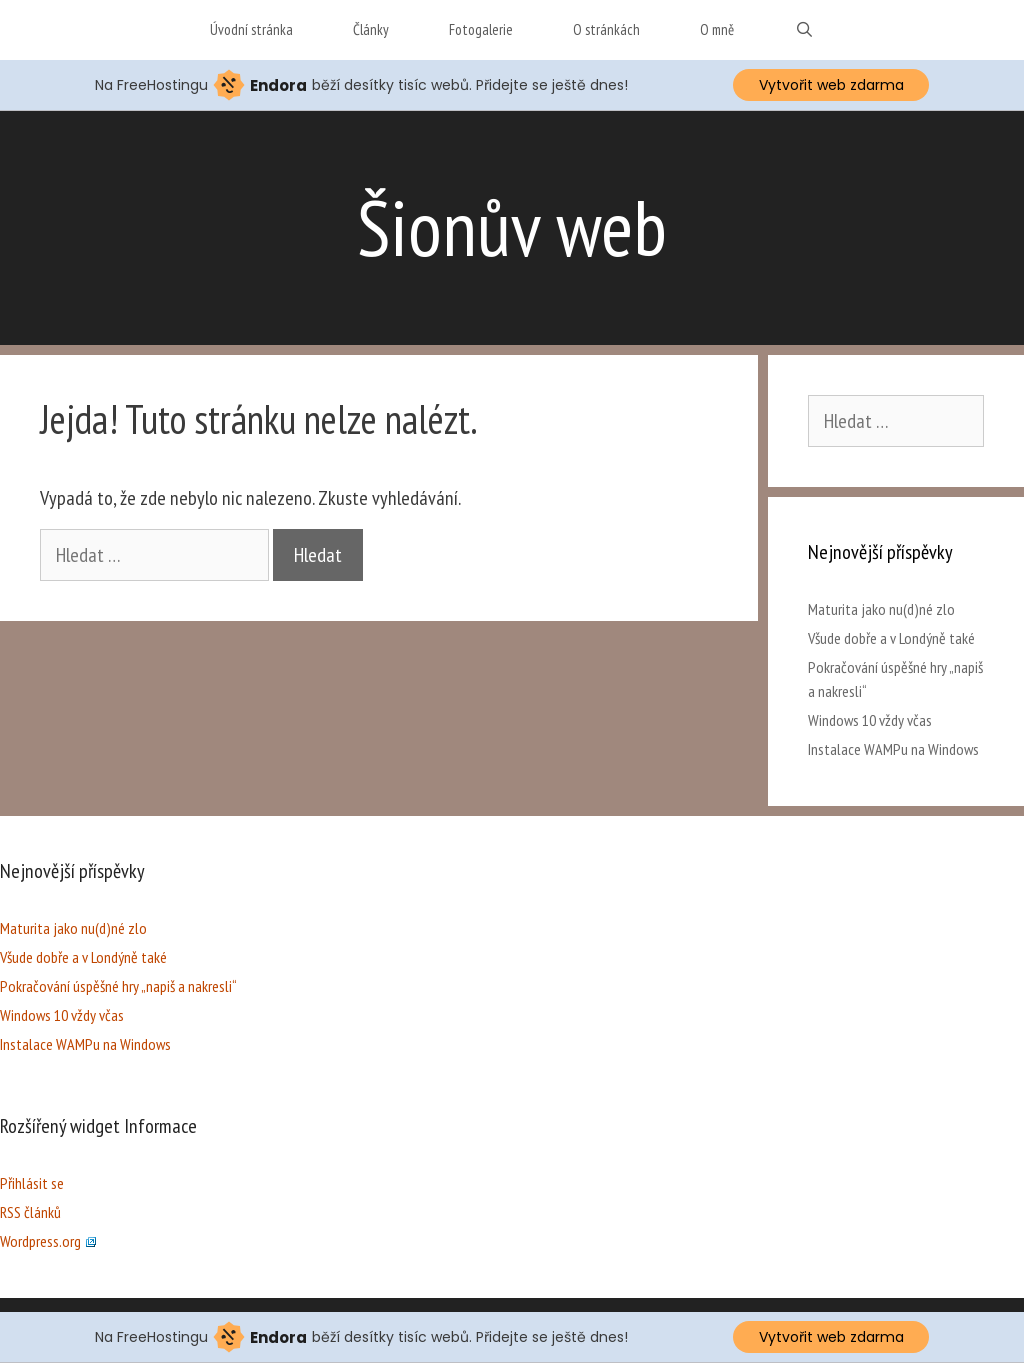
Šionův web (512, 227)
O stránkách (606, 29)
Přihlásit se (32, 1183)
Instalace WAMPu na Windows (893, 749)
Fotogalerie (481, 29)
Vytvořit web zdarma (831, 85)
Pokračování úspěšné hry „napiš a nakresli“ (118, 986)
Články (371, 29)
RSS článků (30, 1212)
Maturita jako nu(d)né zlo (881, 609)
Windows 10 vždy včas (870, 720)
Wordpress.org (48, 1241)
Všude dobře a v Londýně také (891, 638)
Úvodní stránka (251, 29)
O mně (717, 29)
